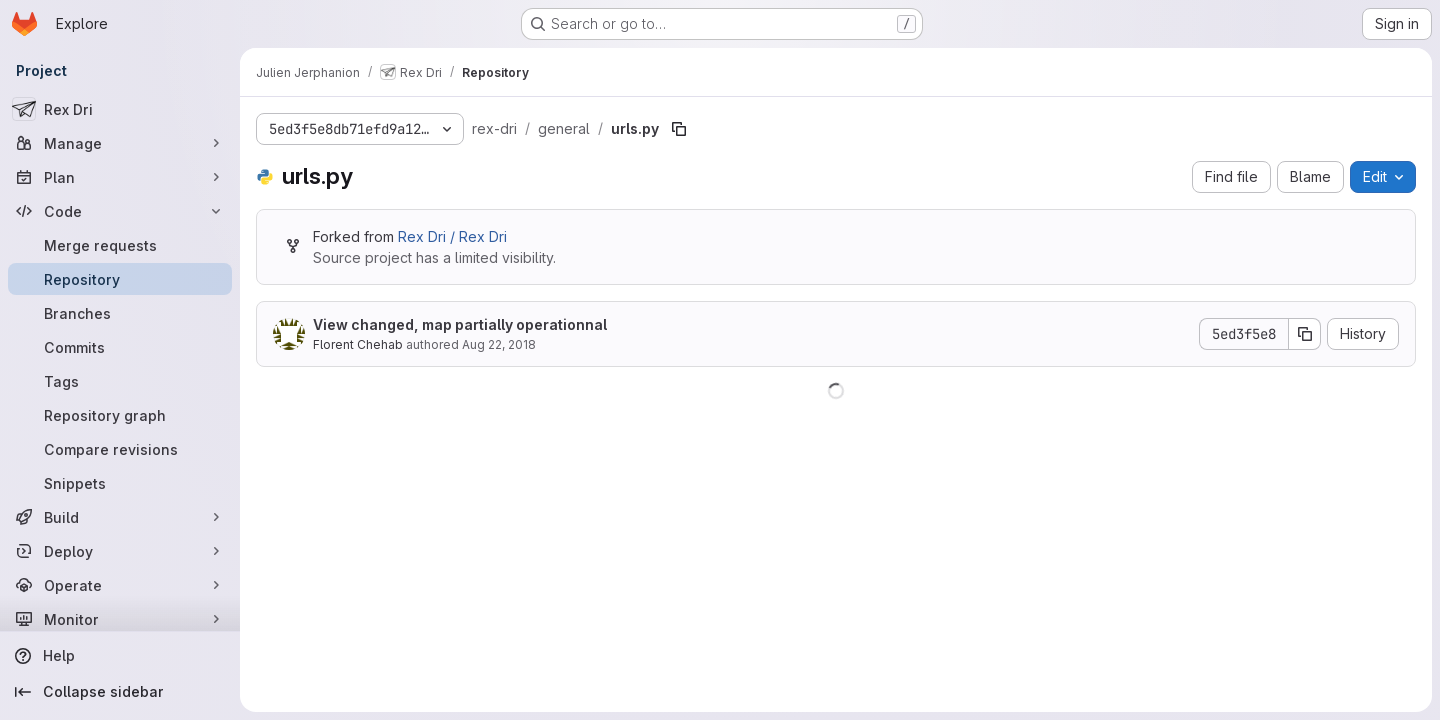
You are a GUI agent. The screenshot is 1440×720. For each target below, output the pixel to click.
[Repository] (120, 279)
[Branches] (120, 313)
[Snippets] (120, 483)
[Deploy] (120, 551)
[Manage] (120, 143)
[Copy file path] (679, 129)
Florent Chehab (358, 344)
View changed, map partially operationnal (460, 324)
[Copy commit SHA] (1305, 334)
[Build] (120, 517)
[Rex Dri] (120, 109)
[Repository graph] (120, 415)
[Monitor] (120, 619)
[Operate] (120, 585)
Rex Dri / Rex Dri (452, 236)
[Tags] (120, 381)
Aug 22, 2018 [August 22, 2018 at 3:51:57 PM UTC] (499, 344)
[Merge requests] (120, 245)
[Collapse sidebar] (120, 692)
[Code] (120, 211)
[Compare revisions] (120, 449)
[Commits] (120, 347)
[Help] (120, 656)
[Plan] (120, 177)
